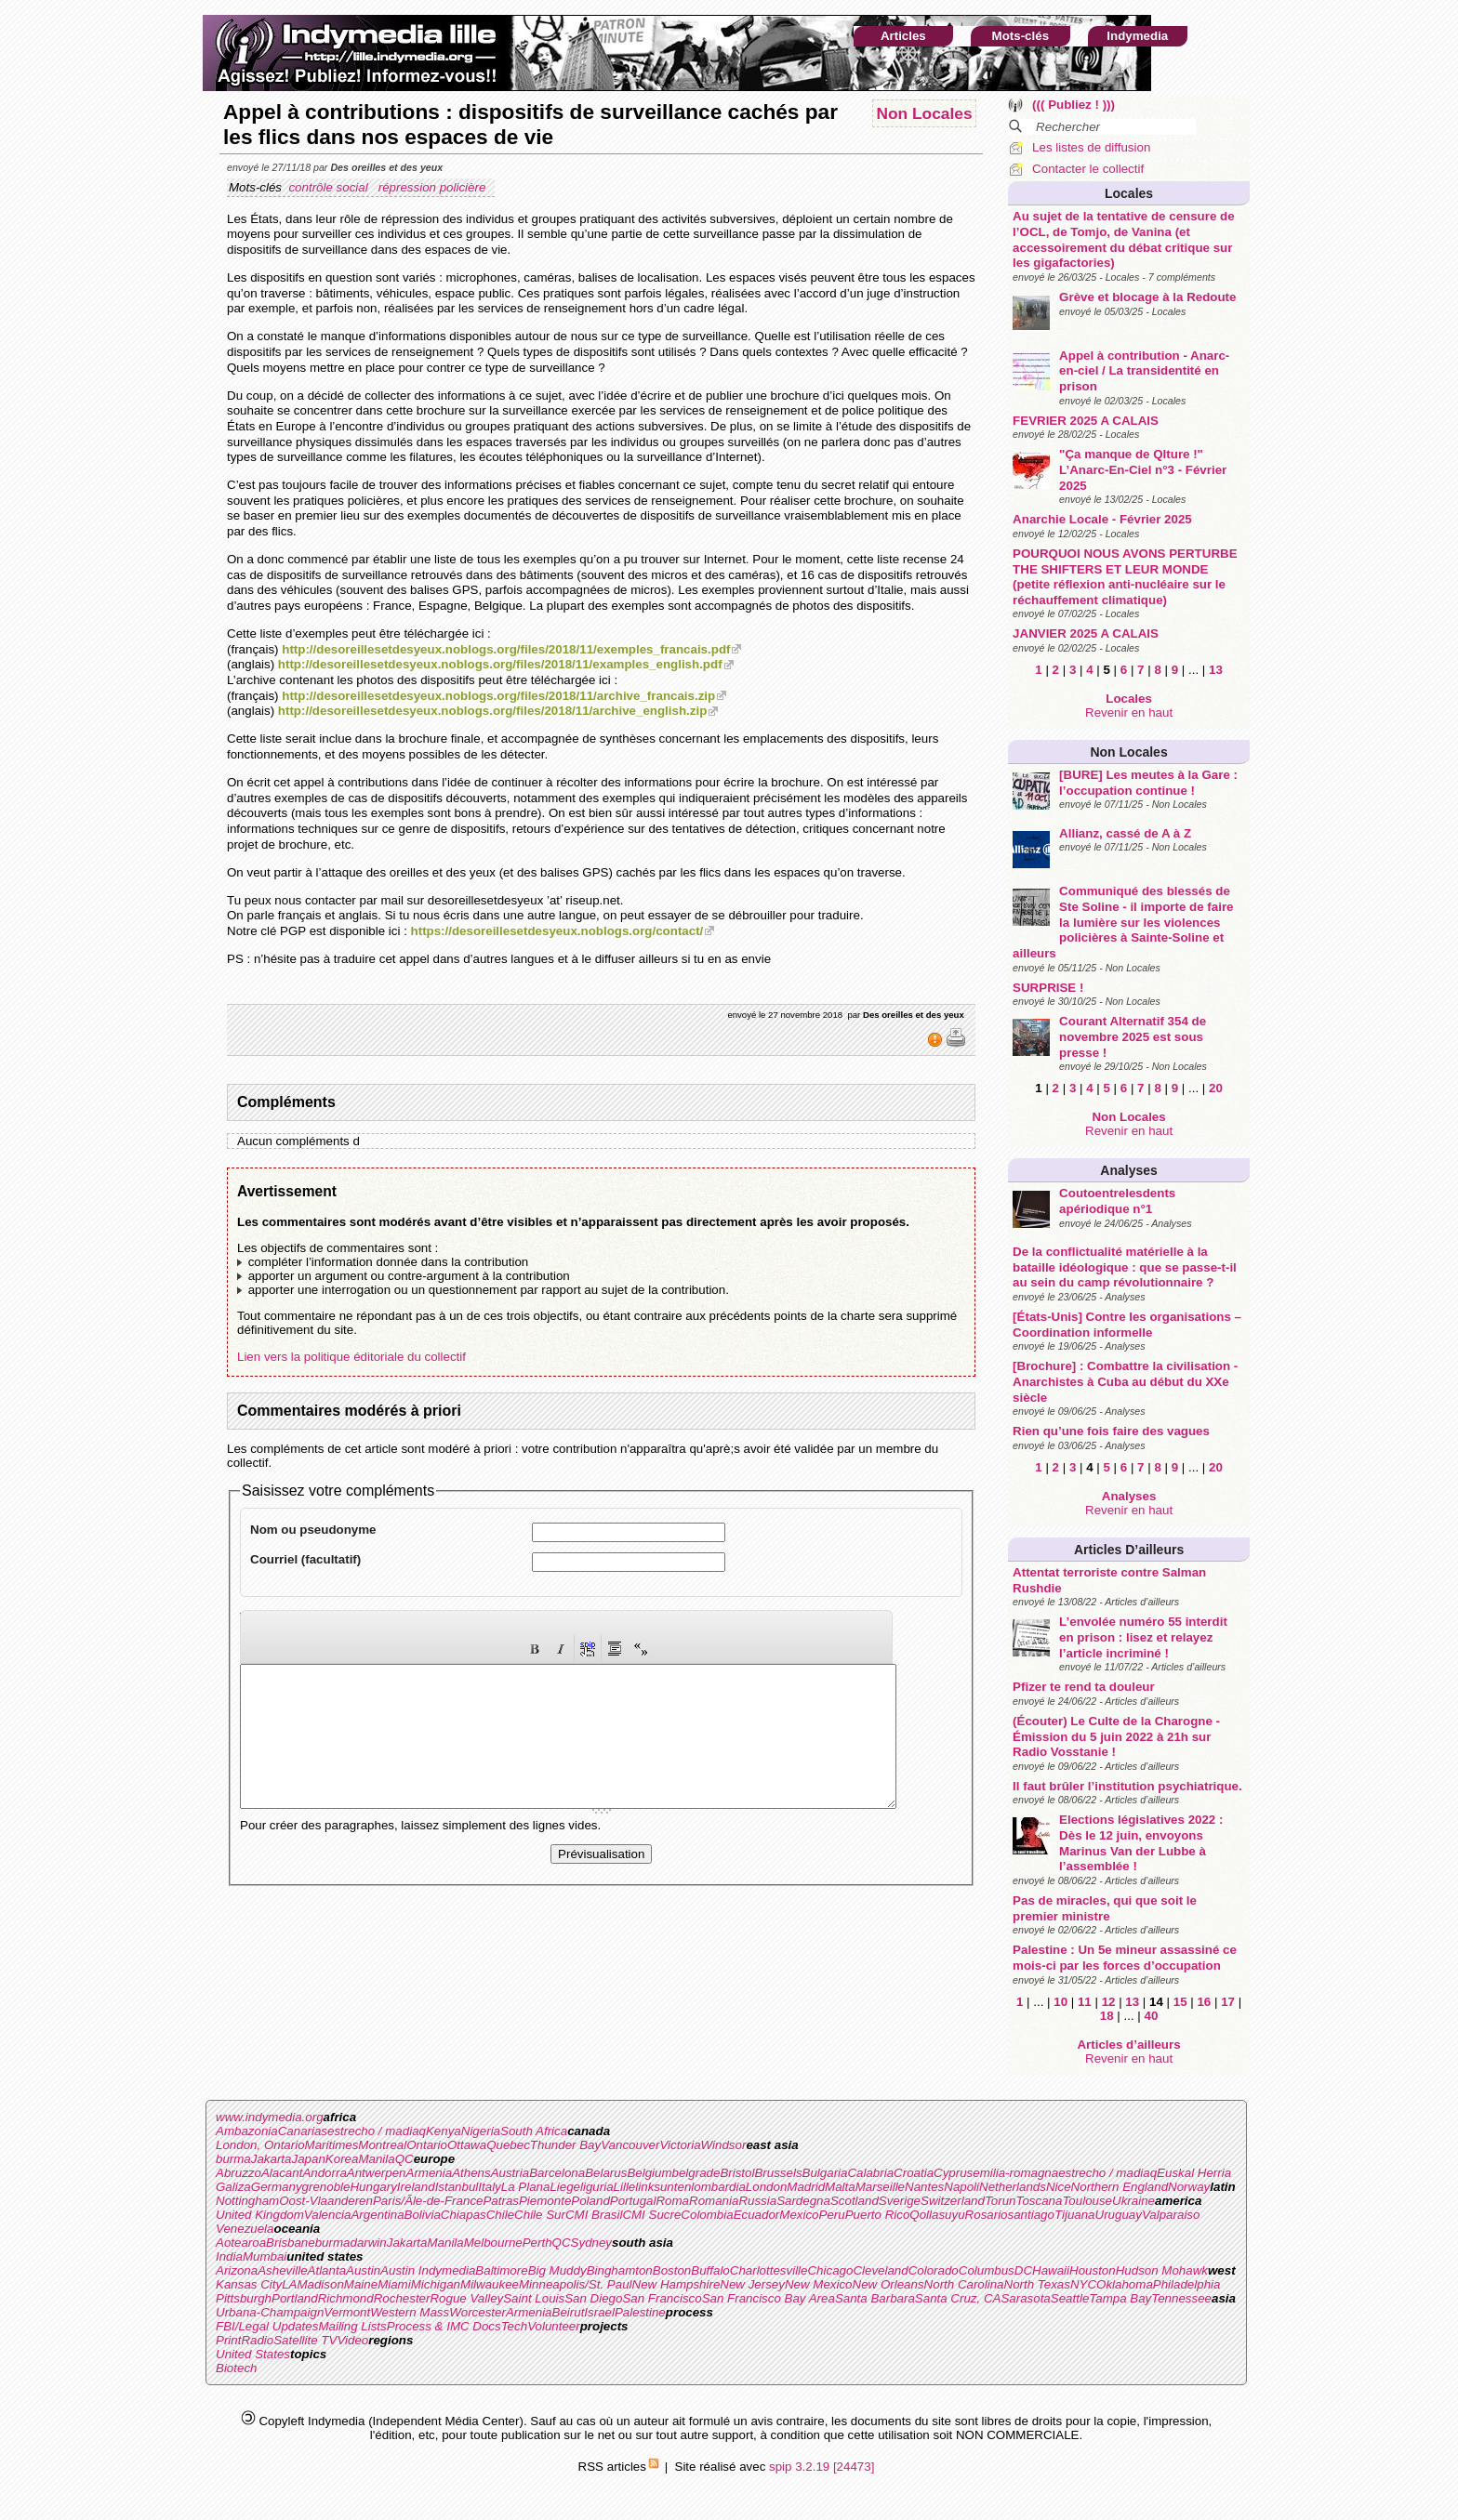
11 (1085, 2002)
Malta (840, 2187)
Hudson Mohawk (1162, 2270)
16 (1204, 2002)
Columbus (986, 2270)
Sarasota (1025, 2298)
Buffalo (710, 2270)
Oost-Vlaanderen (326, 2201)
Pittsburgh (244, 2298)
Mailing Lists (352, 2326)
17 (1228, 2002)
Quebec (508, 2145)
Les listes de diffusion (1091, 147)
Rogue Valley (466, 2298)
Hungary (373, 2187)
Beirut (568, 2312)
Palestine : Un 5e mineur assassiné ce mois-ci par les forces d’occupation (1125, 1957)
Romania (713, 2201)
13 (1216, 670)
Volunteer (553, 2326)
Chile (500, 2215)
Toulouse (1087, 2201)
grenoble (326, 2187)
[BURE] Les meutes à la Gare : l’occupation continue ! (1148, 783)
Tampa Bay (1120, 2298)
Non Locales (1128, 752)
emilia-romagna (1015, 2173)
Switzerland (953, 2201)
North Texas (1037, 2284)
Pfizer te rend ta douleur (1084, 1687)
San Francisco (661, 2298)
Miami (394, 2284)
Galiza (233, 2187)
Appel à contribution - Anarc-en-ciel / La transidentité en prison (1144, 371)
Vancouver (630, 2145)
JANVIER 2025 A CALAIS (1086, 633)
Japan (308, 2159)
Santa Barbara (875, 2298)
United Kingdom (260, 2215)
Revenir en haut (1129, 712)
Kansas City (249, 2284)
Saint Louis (533, 2298)
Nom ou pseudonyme (313, 1530)
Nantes (924, 2187)
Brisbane (290, 2243)
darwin (368, 2243)
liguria (597, 2187)
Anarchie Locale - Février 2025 (1102, 519)
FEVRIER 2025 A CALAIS (1086, 421)
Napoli (961, 2187)
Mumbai (264, 2256)
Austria (510, 2173)
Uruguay (1118, 2215)
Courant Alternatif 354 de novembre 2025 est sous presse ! (1132, 1036)
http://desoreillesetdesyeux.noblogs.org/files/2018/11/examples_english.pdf (500, 664)
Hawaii (1050, 2270)
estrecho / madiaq (376, 2131)
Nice (1058, 2187)
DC (1023, 2270)
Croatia (914, 2173)
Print (228, 2340)
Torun (1000, 2201)
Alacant (281, 2173)
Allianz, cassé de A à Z (1125, 833)
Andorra (324, 2173)
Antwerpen (376, 2173)
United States (253, 2354)
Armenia (429, 2173)
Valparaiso (1171, 2215)
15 (1180, 2002)
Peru (832, 2215)
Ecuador (757, 2215)
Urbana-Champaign (270, 2312)
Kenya (443, 2131)
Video (352, 2340)
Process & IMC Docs (444, 2326)
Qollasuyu (936, 2215)
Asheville (282, 2270)
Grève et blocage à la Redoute (1147, 297)
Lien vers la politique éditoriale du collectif (351, 1357)
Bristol (737, 2173)
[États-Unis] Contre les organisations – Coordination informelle (1127, 1324)
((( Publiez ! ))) (1073, 105)
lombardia (718, 2187)
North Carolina (964, 2284)
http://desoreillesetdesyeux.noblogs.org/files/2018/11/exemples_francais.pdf (506, 649)
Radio (257, 2340)
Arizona (237, 2270)
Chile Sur (539, 2215)
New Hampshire (676, 2284)
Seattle (1070, 2298)
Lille (625, 2187)
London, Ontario (260, 2145)
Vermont (347, 2312)
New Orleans (888, 2284)
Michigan (435, 2284)
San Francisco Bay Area (768, 2298)
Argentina (377, 2215)
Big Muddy (557, 2270)
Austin (363, 2270)
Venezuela (245, 2229)
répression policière (433, 187)
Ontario (426, 2145)
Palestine (640, 2312)
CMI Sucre (651, 2215)
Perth (537, 2243)
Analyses (1128, 1170)
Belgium (649, 2173)
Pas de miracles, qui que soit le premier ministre (1105, 1908)
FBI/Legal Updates (267, 2326)
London (766, 2187)
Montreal (382, 2145)
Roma (672, 2201)
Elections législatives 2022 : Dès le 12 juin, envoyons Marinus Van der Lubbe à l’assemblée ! (1141, 1843)
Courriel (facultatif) (305, 1559)
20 (1216, 1088)
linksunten (663, 2187)
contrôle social (329, 187)
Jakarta (271, 2159)
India (229, 2256)
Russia (757, 2201)
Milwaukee (489, 2284)
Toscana (1039, 2201)
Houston (1092, 2270)
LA (289, 2284)
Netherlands (1012, 2187)
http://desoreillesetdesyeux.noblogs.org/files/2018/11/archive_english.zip (492, 711)
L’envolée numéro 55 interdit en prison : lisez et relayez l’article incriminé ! (1143, 1637)
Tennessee (1181, 2298)
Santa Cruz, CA (958, 2298)
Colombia (707, 2215)
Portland (295, 2298)
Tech (514, 2326)
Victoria (679, 2145)
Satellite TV (305, 2340)
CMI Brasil (593, 2215)
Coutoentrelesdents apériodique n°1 (1117, 1201)
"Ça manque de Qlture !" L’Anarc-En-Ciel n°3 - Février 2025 (1142, 469)
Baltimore (501, 2270)
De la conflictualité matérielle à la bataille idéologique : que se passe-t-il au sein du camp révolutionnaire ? (1125, 1267)
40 (1151, 2016)
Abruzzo (238, 2173)
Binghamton (620, 2270)
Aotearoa (241, 2243)
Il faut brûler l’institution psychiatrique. (1127, 1786)
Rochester (402, 2298)
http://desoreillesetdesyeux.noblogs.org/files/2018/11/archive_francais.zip (498, 696)
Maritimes (332, 2145)
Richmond (346, 2298)
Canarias (302, 2131)
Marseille (880, 2187)
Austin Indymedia (427, 2270)
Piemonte (545, 2201)
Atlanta (327, 2270)
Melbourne (493, 2243)
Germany (276, 2187)
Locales (1129, 193)
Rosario (986, 2215)
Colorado (933, 2270)
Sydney (591, 2243)
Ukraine (1133, 2201)
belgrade (696, 2173)
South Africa (533, 2131)
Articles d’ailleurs (1129, 1549)
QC (404, 2159)
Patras (501, 2201)
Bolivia (422, 2215)
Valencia (327, 2215)
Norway (1189, 2187)
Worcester (477, 2312)
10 (1060, 2002)
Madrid (806, 2187)
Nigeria (480, 2131)
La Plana (525, 2187)
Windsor (724, 2145)
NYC (1083, 2284)
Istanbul (457, 2187)
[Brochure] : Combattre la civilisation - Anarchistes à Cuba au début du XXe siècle (1125, 1381)
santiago (1031, 2215)
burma (233, 2159)
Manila (376, 2159)
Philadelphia (1187, 2284)
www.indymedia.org (270, 2117)
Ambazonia (247, 2131)
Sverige (900, 2201)
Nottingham (247, 2201)
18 (1107, 2016)
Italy (489, 2187)
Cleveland (880, 2270)
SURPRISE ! (1048, 988)
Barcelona (557, 2173)
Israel (599, 2312)
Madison (320, 2284)
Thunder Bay (565, 2145)
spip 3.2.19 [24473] (821, 2467)
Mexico (798, 2215)
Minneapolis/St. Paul (575, 2284)
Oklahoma (1124, 2284)
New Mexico (819, 2284)
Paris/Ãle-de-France (428, 2201)
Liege (565, 2187)
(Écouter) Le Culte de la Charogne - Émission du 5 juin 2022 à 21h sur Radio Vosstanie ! (1116, 1736)
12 (1109, 2002)
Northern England (1119, 2187)
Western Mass (409, 2312)
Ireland (416, 2187)
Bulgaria (825, 2173)
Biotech (236, 2368)
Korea (342, 2159)
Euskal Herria (1194, 2173)
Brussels (778, 2173)
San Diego (593, 2298)
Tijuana (1074, 2215)
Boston (672, 2270)
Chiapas (463, 2215)
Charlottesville (769, 2270)
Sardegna (803, 2201)
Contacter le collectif (1088, 169)
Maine (361, 2284)
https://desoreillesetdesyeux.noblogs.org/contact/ (557, 931)
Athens (471, 2173)
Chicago (830, 2270)
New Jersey (752, 2284)
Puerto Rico (877, 2215)
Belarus (606, 2173)
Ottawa (466, 2145)
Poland (590, 2201)
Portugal (633, 2201)
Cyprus (953, 2173)
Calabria (870, 2173)
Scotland (854, 2201)
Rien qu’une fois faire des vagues (1111, 1431)
